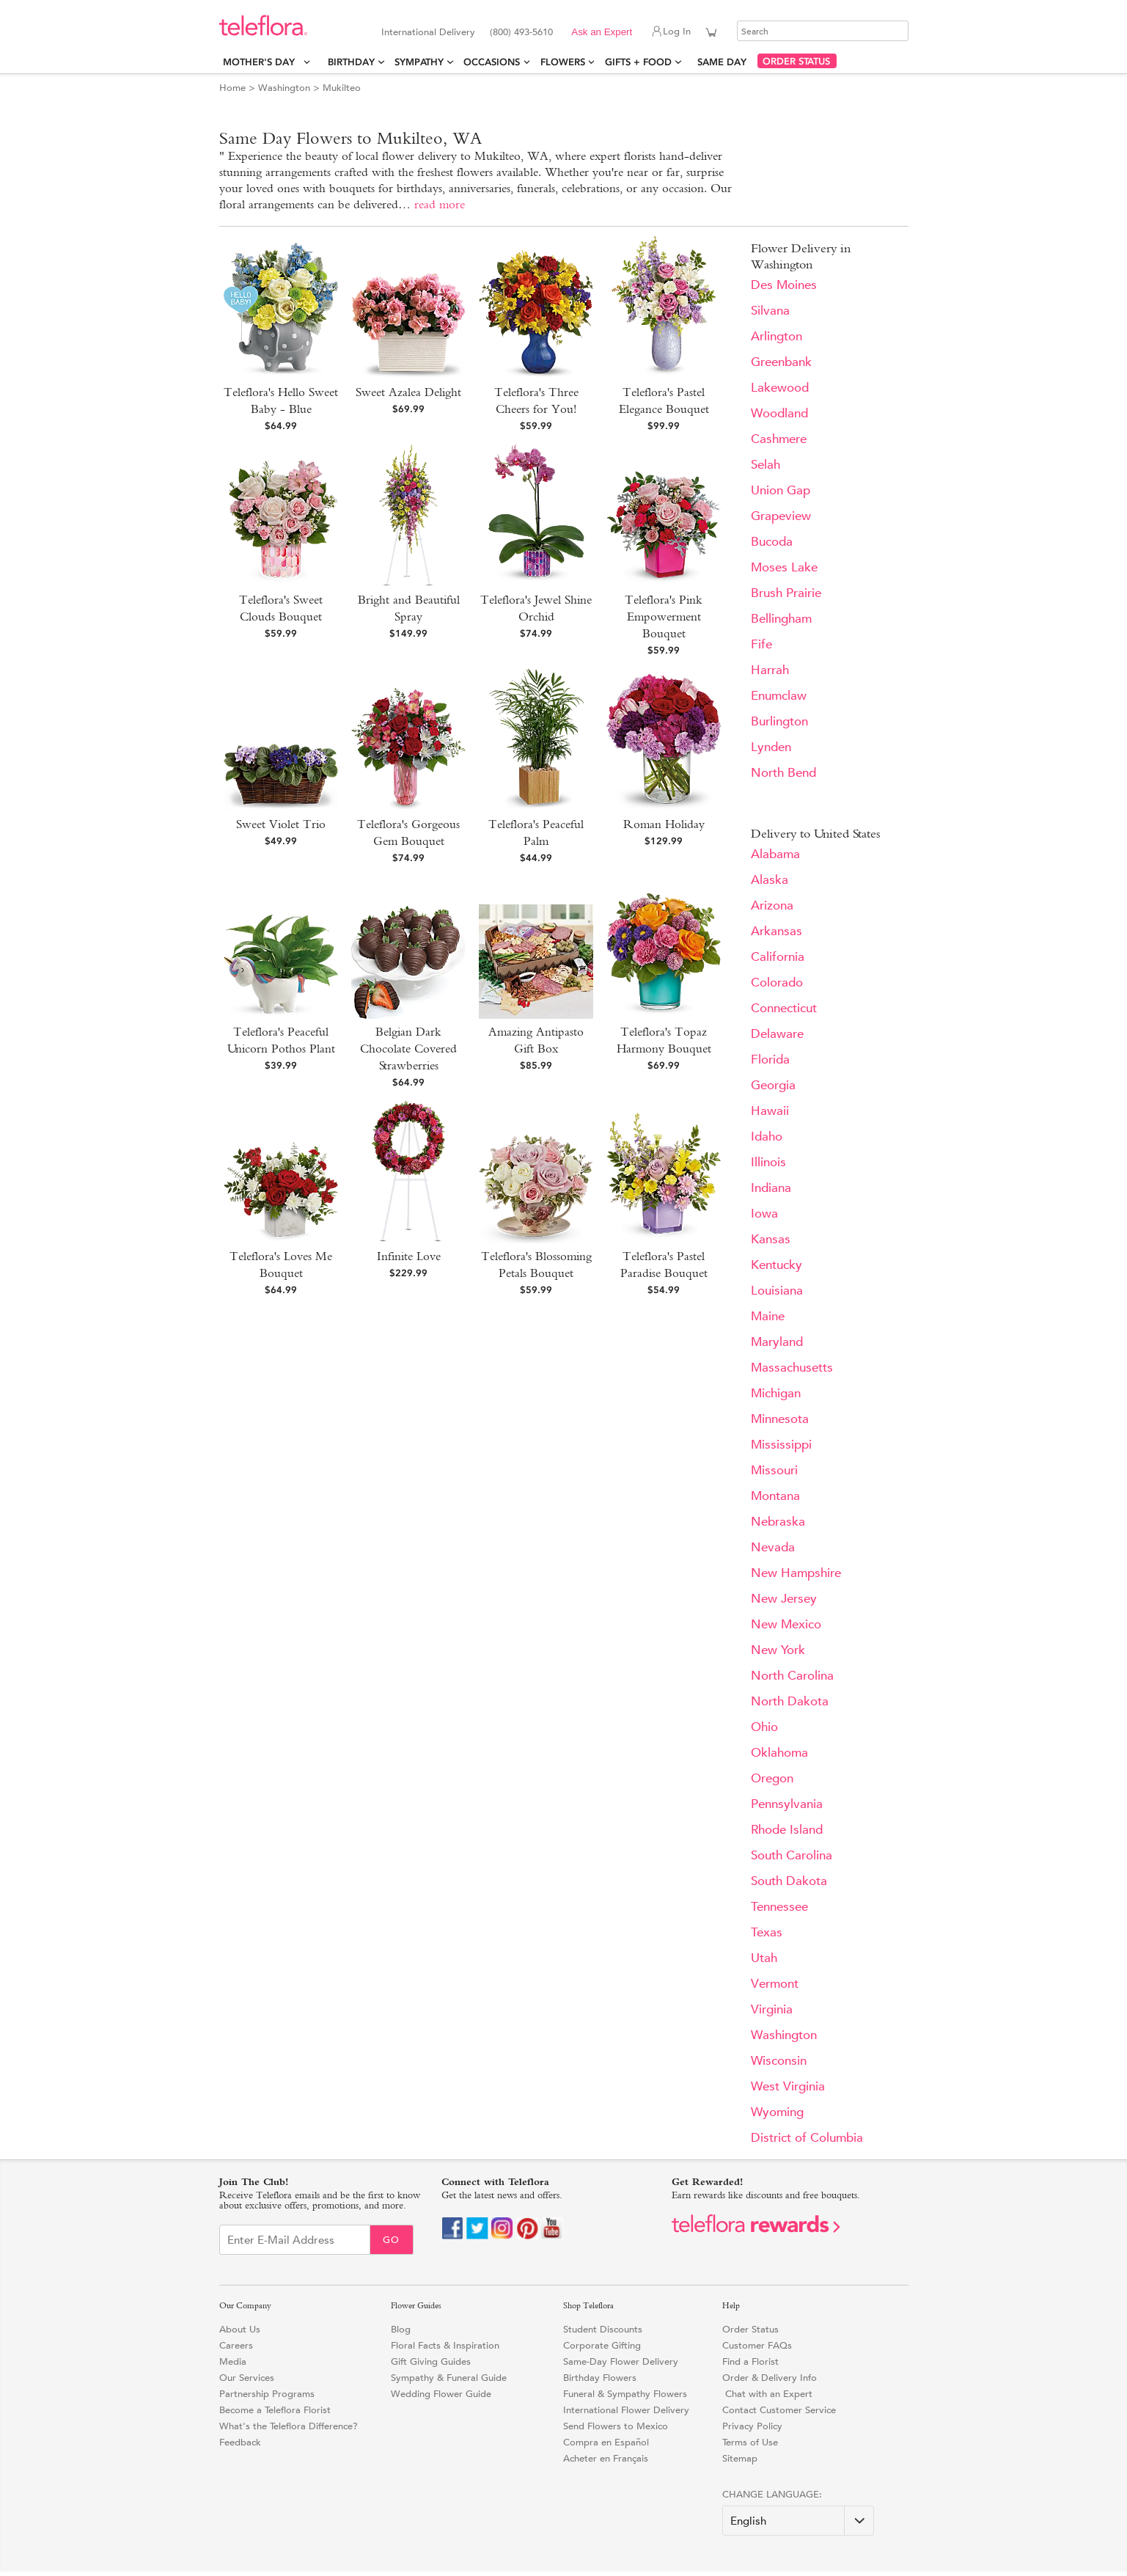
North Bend (783, 772)
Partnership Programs (267, 2393)
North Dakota (790, 1701)
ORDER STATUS (796, 61)
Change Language (770, 2494)
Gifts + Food (638, 61)
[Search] (822, 31)
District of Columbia (807, 2137)
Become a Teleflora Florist (275, 2410)
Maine (768, 1316)
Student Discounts (602, 2329)
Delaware (777, 1034)
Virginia (772, 2009)
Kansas (770, 1239)
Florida (770, 1059)
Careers (236, 2345)
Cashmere (779, 439)
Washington (284, 87)
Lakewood (780, 387)
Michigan (776, 1393)
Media (232, 2361)
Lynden (771, 747)
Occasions (491, 61)
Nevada (773, 1547)
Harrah (770, 670)
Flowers (562, 61)
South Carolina (791, 1855)
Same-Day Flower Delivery (620, 2361)
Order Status (750, 2329)
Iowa (764, 1213)
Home (232, 87)
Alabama (775, 854)
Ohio (764, 1727)
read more (439, 204)
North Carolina (792, 1675)
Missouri (774, 1470)
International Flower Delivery (626, 2410)
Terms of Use (750, 2442)
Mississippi (781, 1444)
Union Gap (780, 490)
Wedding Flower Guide (441, 2393)
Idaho (766, 1136)
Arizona (772, 905)
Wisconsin (779, 2060)
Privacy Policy (752, 2426)
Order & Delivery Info (769, 2377)
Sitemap (739, 2458)
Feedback (240, 2442)
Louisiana (777, 1290)
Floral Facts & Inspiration (445, 2345)
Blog (401, 2329)
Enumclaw (779, 695)
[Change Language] (798, 2521)
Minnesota (780, 1419)
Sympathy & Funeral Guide (449, 2377)
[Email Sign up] (294, 2240)
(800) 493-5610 (521, 32)
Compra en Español (606, 2442)
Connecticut (784, 1008)
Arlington (776, 336)
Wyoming (777, 2112)
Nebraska (778, 1521)
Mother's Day (262, 61)
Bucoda (772, 541)
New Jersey (784, 1598)
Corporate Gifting (602, 2345)
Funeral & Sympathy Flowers (625, 2393)
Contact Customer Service (779, 2410)
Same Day (724, 61)
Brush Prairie (786, 593)
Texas (766, 1932)
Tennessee (779, 1906)
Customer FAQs (757, 2345)
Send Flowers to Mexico (615, 2426)
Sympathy (419, 61)
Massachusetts (792, 1367)
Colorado (777, 982)
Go (391, 2239)
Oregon (772, 1778)
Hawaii (770, 1111)
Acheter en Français (605, 2458)
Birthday (351, 61)
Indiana (771, 1188)
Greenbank (781, 362)
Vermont (775, 1983)
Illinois (768, 1162)
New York (778, 1650)
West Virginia (788, 2086)
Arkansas (776, 931)
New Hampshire (796, 1573)
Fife (761, 644)
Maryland (777, 1342)
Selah (765, 464)
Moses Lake (784, 567)
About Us (239, 2329)
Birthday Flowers (599, 2377)
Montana (775, 1496)
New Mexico (786, 1624)
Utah (764, 1958)
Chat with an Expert (767, 2393)
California (777, 957)
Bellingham (781, 618)
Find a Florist (750, 2361)
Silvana (770, 310)
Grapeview (781, 516)
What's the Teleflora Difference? (288, 2426)
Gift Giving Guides (431, 2361)
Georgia (773, 1085)
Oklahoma (779, 1752)
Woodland (779, 413)
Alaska (769, 880)
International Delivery (428, 32)
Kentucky (776, 1265)
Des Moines (784, 285)
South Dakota (789, 1881)
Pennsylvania (787, 1804)
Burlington (779, 721)
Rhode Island (787, 1829)
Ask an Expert (601, 31)
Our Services (246, 2377)
